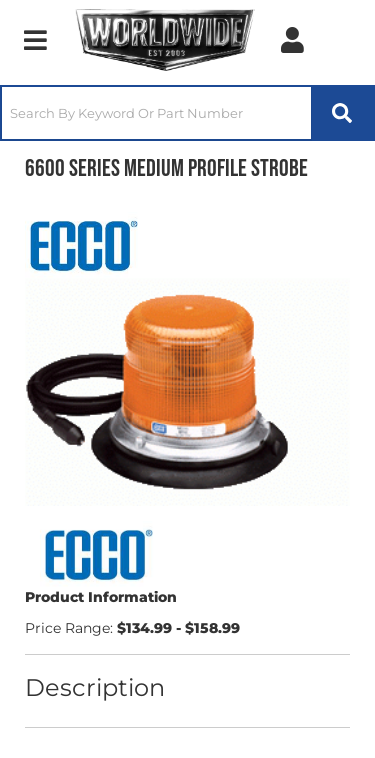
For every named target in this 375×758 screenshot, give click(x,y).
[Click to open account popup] (292, 40)
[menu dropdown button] (35, 40)
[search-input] (156, 113)
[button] (187, 113)
